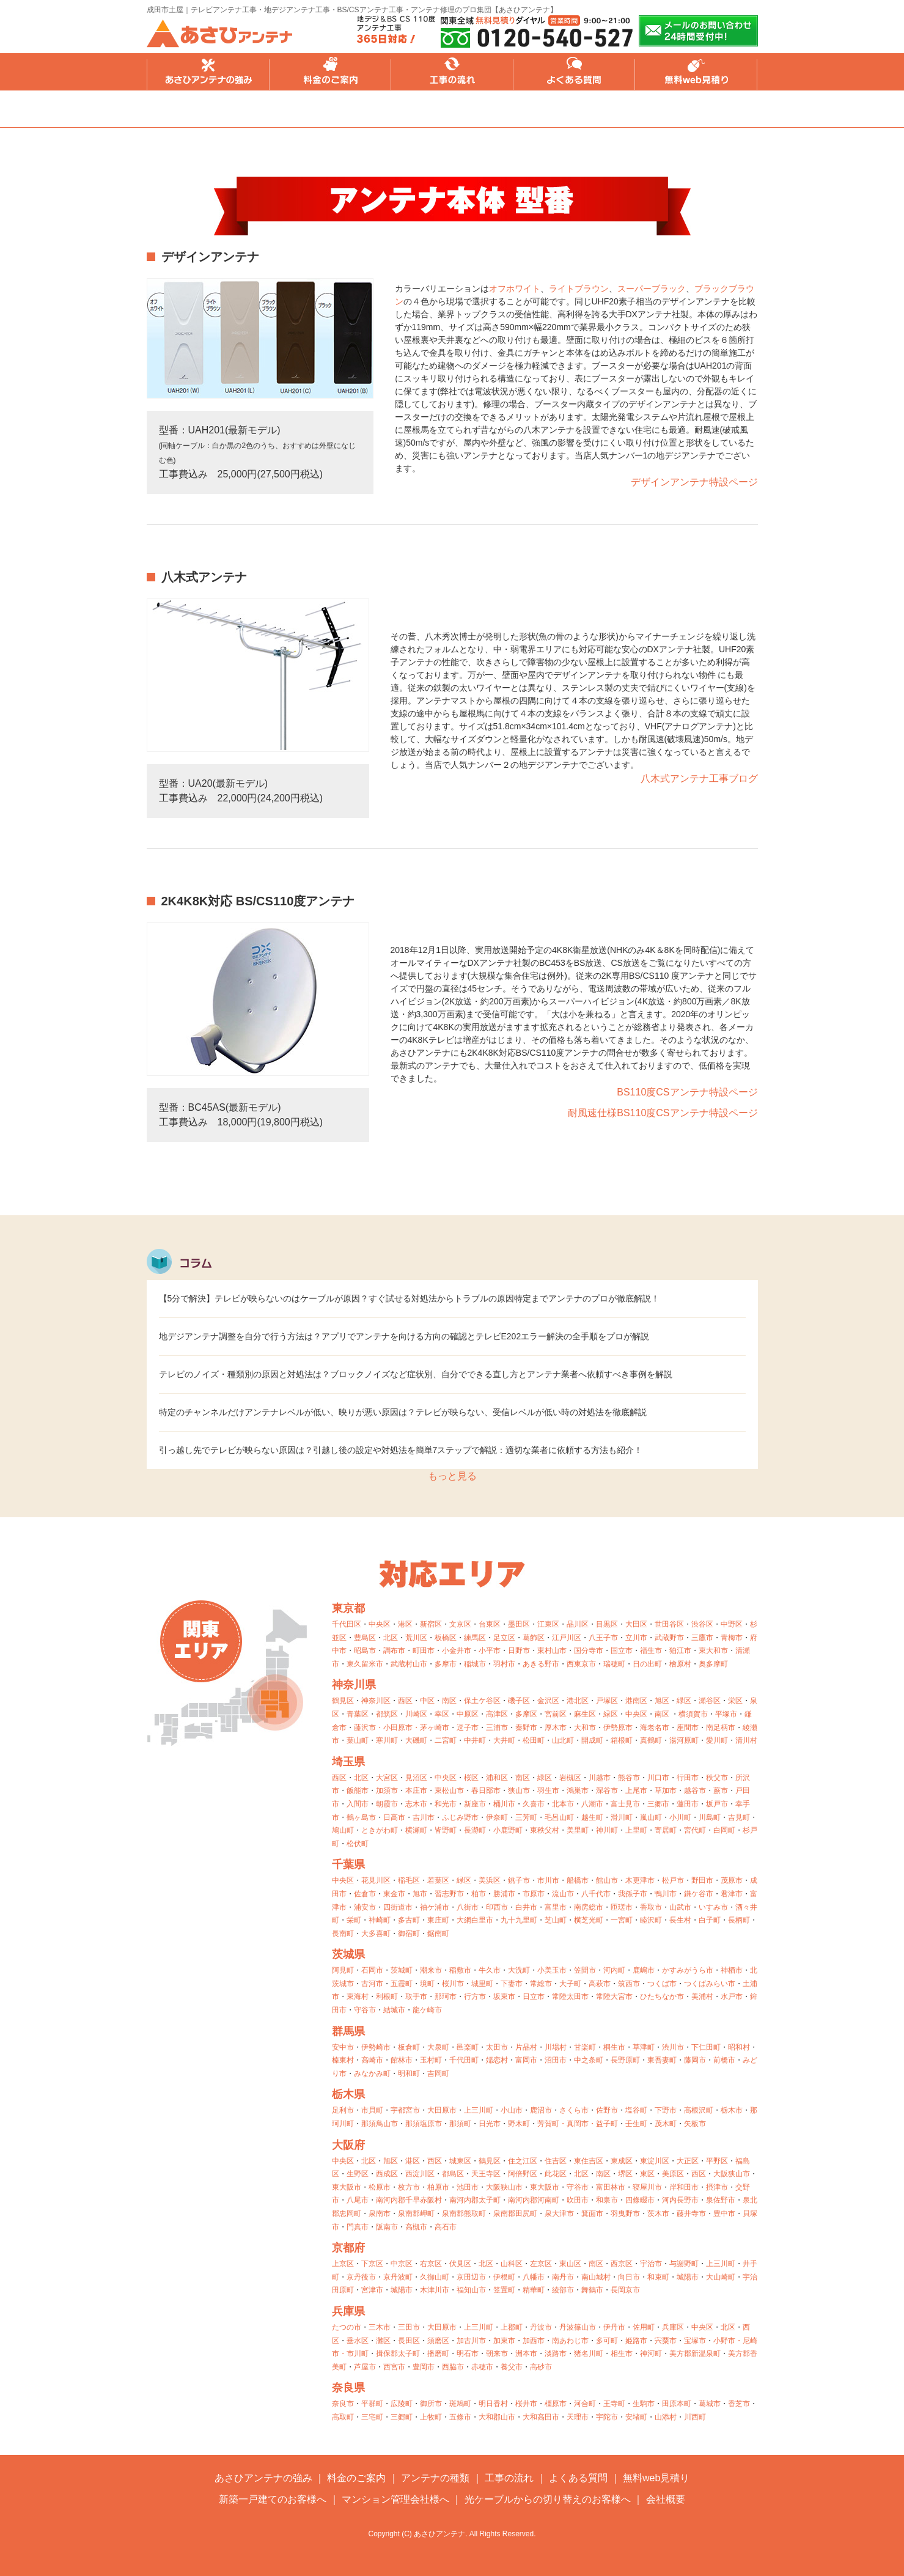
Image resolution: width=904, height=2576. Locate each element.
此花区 (556, 2173)
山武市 (680, 1907)
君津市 (732, 1894)
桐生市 (614, 2047)
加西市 (534, 2340)
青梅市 (732, 1637)
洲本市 (526, 2353)
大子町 (570, 1983)
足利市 (343, 2110)
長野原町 (625, 2060)
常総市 (541, 1983)
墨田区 (519, 1624)
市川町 (358, 2353)
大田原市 (442, 2110)
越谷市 (695, 1790)
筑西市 (629, 1983)
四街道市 (398, 1907)
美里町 (578, 1830)
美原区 (673, 2173)
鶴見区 (343, 1700)
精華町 (534, 2290)
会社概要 (665, 2499)
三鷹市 (702, 1637)
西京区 (622, 2263)
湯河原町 (684, 1740)
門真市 (358, 2227)
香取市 (651, 1907)
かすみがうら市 (687, 1970)
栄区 (735, 1700)
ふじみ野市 (460, 1817)
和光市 (446, 1804)
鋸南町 (438, 1933)
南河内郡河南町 (533, 2200)
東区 (647, 2173)
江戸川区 (566, 1637)
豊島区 (365, 1637)
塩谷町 (636, 2110)
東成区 (622, 2161)
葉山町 (358, 1740)
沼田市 (556, 2060)
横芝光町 (588, 1920)
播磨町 (438, 2353)
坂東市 (504, 1996)
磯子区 (519, 1700)
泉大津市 (559, 2213)
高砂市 (541, 2367)
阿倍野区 (522, 2173)
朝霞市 (387, 1804)
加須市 (387, 1790)
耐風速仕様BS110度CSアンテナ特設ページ (662, 1113)
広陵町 (402, 2403)
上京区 (343, 2263)
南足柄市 (720, 1727)
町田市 (424, 1650)
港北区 (578, 1700)
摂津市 (717, 2187)
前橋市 (724, 2060)
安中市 (343, 2047)
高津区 (497, 1714)
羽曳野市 (625, 2213)
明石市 (468, 2353)
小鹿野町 (508, 1830)
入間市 (358, 1804)
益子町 (607, 2123)
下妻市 (512, 1983)
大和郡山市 (497, 2417)
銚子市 (519, 1880)
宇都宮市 (405, 2110)
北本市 (563, 1804)
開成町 (592, 1740)
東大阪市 (346, 2187)
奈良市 (343, 2403)
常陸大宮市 (614, 1996)
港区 (405, 1624)
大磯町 (416, 1740)
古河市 (372, 1983)
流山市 (563, 1894)
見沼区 (416, 1777)
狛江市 (680, 1650)
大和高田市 (541, 2417)
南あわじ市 (570, 2340)
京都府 (348, 2248)
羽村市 (504, 1664)
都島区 (453, 2173)
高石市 (446, 2227)
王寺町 (614, 2403)
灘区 (383, 2340)
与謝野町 (684, 2263)
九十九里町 (519, 1920)
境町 (427, 1983)
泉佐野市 (720, 2200)
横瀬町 (416, 1830)
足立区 (504, 1637)
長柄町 (739, 1920)
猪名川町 (588, 2353)
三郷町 (402, 2417)
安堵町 (636, 2417)
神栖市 (732, 1970)
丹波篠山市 (577, 2327)
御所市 (431, 2403)
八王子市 (603, 1637)
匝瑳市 (622, 1907)
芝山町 (556, 1920)
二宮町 (446, 1740)
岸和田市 (684, 2187)
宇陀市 (607, 2417)
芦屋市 (365, 2367)
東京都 (348, 1608)
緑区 (684, 1700)
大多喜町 (376, 1933)
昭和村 (739, 2047)
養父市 (512, 2367)
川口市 (658, 1777)
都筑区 (387, 1714)
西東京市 (581, 1664)
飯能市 (358, 1790)
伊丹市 (614, 2327)
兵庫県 (348, 2311)
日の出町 (647, 1664)
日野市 (519, 1650)
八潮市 (592, 1804)
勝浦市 (504, 1894)
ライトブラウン (579, 288)
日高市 (394, 1817)
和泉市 (607, 2200)
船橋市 (578, 1880)
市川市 (548, 1880)
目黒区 (607, 1624)
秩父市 (717, 1777)
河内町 (614, 1970)
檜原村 (680, 1664)
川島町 (710, 1817)
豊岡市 (424, 2367)
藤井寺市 (691, 2213)
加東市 (504, 2340)
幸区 (442, 1714)
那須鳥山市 (379, 2123)
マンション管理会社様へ (395, 2499)
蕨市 (720, 1790)
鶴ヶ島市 (361, 1817)
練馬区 (475, 1637)
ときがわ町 (379, 1830)
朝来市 (497, 2353)
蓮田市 (688, 1804)
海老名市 (654, 1727)
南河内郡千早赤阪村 (409, 2200)
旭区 (662, 1700)
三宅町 (372, 2417)
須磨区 (438, 2340)
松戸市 (673, 1880)
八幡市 (534, 2277)
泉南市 (380, 2213)
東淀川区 (654, 2161)
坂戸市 (717, 1804)
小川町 (680, 1817)
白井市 (526, 1907)
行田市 (688, 1777)
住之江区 (522, 2161)
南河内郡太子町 (475, 2200)
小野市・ (728, 2340)
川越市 (600, 1777)
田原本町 (676, 2403)
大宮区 (387, 1777)
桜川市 (453, 1983)
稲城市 (475, 1664)
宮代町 (695, 1830)
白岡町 (724, 1830)
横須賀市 (693, 1714)
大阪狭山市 (731, 2173)
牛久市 (490, 1970)
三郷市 (658, 1804)
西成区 (387, 2173)
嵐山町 (651, 1817)
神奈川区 (376, 1700)
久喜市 (534, 1804)
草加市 (666, 1790)
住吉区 (556, 2161)
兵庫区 (673, 2327)
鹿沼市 (541, 2110)
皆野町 (446, 1830)
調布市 (394, 1650)
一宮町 (622, 1920)
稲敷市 (460, 1970)
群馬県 (348, 2031)
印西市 (497, 1907)
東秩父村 (544, 1830)
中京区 (402, 2263)
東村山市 (552, 1650)
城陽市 (688, 2277)
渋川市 (673, 2047)
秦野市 (526, 1727)
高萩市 (600, 1983)
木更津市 (640, 1880)
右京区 (431, 2263)
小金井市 (456, 1650)
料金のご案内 (330, 71)
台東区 (490, 1624)
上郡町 (512, 2327)
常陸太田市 (570, 1996)
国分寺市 (588, 1650)
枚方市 (409, 2187)
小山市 (512, 2110)
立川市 (636, 1637)
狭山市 (519, 1790)
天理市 (578, 2417)
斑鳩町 (460, 2403)
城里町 (482, 1983)
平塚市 (726, 1714)
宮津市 (372, 2290)
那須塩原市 (423, 2123)
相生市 (622, 2353)
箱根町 (622, 1740)
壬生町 (636, 2123)
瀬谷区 (710, 1700)
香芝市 (739, 2403)
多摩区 (526, 1714)
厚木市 (556, 1727)
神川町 (607, 1830)
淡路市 (556, 2353)
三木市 (380, 2327)
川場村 (556, 2047)
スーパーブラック (651, 288)
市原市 (534, 1894)
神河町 (651, 2353)
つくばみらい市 (709, 1983)
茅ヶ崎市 (434, 1727)
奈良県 (348, 2388)
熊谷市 (629, 1777)
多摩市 (446, 1664)
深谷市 (607, 1790)
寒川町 (387, 1740)
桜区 (471, 1777)
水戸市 (732, 1996)
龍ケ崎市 (427, 2010)
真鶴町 (651, 1740)
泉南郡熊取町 (464, 2213)
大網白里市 (475, 1920)
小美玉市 (552, 1970)
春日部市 (486, 1790)
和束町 (658, 2277)
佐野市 (607, 2110)
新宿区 (431, 1624)
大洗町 (519, 1970)
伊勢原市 (618, 1727)
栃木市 (732, 2110)
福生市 (651, 1650)
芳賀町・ (552, 2123)
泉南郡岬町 (416, 2213)
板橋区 (446, 1637)
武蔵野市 (669, 1637)
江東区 (548, 1624)
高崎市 (372, 2060)
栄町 (354, 1920)
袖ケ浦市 (434, 1907)
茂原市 (732, 1880)
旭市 (420, 1894)
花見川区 (376, 1880)
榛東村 (343, 2060)
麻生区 (585, 1714)
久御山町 (434, 2277)
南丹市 (563, 2277)
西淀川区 (420, 2173)
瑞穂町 (614, 1664)
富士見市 (625, 1804)
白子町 (710, 1920)
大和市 (585, 1727)
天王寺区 (486, 2173)
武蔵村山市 (409, 1664)
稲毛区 (409, 1880)
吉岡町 (438, 2073)
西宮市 (394, 2367)
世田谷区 (669, 1624)
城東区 (460, 2161)
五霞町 (402, 1983)
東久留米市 (365, 1664)
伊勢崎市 (376, 2047)
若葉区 (438, 1880)
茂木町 (666, 2123)
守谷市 (365, 2010)
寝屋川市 (647, 2187)
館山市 (607, 1880)
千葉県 (348, 1864)
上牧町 (431, 2417)
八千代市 (596, 1894)
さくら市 (574, 2110)
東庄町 (438, 1920)
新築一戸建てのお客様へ (272, 2499)
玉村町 (431, 2060)
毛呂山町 (559, 1817)
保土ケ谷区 (482, 1700)
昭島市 (365, 1650)
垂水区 (358, 2340)
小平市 (490, 1650)
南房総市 (588, 1907)
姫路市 (636, 2340)
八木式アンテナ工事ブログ (699, 778)
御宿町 (409, 1933)
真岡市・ (581, 2123)
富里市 (556, 1907)
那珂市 (446, 1996)
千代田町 (464, 2060)
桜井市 (526, 2403)
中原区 (468, 1714)
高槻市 (416, 2227)
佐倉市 (365, 1894)
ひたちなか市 (662, 1996)
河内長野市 (680, 2200)
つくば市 (662, 1983)
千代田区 (346, 1624)
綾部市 (563, 2290)
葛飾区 (534, 1637)
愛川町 (717, 1740)
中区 (427, 1700)
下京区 (372, 2263)
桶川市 (504, 1804)
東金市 (394, 1894)
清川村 (746, 1740)
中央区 (380, 1624)
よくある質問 (574, 71)
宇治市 (651, 2263)
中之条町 (588, 2060)
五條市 (460, 2417)
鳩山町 (343, 1830)
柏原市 (438, 2187)
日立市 (534, 1996)
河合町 (585, 2403)
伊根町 (504, 2277)
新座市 (475, 1804)
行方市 (475, 1996)
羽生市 (548, 1790)
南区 (449, 1700)
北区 (390, 1637)
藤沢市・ (368, 1727)
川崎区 (416, 1714)
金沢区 (548, 1700)
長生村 (680, 1920)
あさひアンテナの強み (208, 71)
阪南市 (387, 2227)
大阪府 (348, 2145)
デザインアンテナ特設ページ (694, 482)
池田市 (468, 2187)
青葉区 (358, 1714)
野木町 (519, 2123)
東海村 (358, 1996)
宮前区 (556, 1714)
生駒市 (644, 2403)
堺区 (625, 2173)
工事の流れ (452, 71)
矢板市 (695, 2123)
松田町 (534, 1740)
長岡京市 (625, 2290)
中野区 (732, 1624)
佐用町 (644, 2327)
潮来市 (431, 1970)
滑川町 (622, 1817)
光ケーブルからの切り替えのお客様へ (548, 2499)
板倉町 (409, 2047)
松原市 (380, 2187)
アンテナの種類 (435, 2478)
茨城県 (348, 1954)
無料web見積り (697, 71)
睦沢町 (651, 1920)
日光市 (490, 2123)
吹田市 (578, 2200)
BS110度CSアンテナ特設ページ (687, 1092)
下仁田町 (706, 2047)
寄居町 (666, 1830)
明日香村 (493, 2403)
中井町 (475, 1740)
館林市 (402, 2060)
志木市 (416, 1804)
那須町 (460, 2123)
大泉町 (438, 2047)
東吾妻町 (662, 2060)
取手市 (416, 1996)
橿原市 (556, 2403)
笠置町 (504, 2290)
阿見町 (343, 1970)
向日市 (629, 2277)
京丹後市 (361, 2277)
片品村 (526, 2047)
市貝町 (372, 2110)
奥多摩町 (713, 1664)
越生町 (592, 1817)
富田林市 (610, 2187)
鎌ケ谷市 (698, 1894)
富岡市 (526, 2060)
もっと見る (452, 1476)
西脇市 (453, 2367)
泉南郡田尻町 (515, 2213)
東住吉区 (588, 2161)
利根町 (387, 1996)
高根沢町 (698, 2110)
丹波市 (541, 2327)
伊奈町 (497, 1817)
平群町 (372, 2403)
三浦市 (497, 1727)
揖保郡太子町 (398, 2353)
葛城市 (710, 2403)
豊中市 (724, 2213)
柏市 (478, 1894)
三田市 (409, 2327)
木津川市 (434, 2290)
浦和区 (497, 1777)
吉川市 (424, 1817)
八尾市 (358, 2200)
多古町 (409, 1920)
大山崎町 (720, 2277)
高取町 (343, 2417)
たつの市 (346, 2327)
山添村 (666, 2417)
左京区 (541, 2263)
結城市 (394, 2010)
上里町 (636, 1830)
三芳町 (526, 1817)
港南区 (636, 1700)
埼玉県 (348, 1762)
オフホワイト (514, 288)
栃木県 (348, 2094)
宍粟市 (666, 2340)
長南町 (343, 1933)
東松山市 (449, 1790)
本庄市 (416, 1790)
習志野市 (449, 1894)
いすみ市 (713, 1907)
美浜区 (490, 1880)
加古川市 (471, 2340)
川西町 (695, 2417)
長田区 (409, 2340)
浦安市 (365, 1907)
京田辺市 (471, 2277)
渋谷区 (702, 1624)
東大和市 (713, 1650)
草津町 (644, 2047)
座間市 (688, 1727)
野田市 (702, 1880)
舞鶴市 (592, 2290)
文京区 (460, 1624)
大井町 (504, 1740)
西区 (405, 1700)
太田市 (497, 2047)
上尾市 (636, 1790)
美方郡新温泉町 (695, 2353)
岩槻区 (570, 1777)
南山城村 (596, 2277)
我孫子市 (632, 1894)
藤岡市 (695, 2060)
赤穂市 (482, 2367)
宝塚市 (695, 2340)
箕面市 (592, 2213)
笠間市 (585, 1970)
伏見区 (460, 2263)
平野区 (717, 2161)
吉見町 (739, 1817)
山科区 (512, 2263)
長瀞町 (475, 1830)
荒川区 (416, 1637)
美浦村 (702, 1996)
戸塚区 (607, 1700)
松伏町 (358, 1843)
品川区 (578, 1624)
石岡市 (372, 1970)
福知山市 (471, 2290)
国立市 (622, 1650)
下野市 (666, 2110)
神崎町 (380, 1920)
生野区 (358, 2173)
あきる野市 (541, 1664)
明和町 (409, 2073)
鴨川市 (666, 1894)
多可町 (607, 2340)
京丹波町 (398, 2277)
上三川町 (478, 2110)
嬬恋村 (497, 2060)
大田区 (636, 1624)
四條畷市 (640, 2200)
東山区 (570, 2263)
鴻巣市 (578, 1790)
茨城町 (402, 1970)
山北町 (563, 1740)
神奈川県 (354, 1685)
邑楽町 (468, 2047)
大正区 (688, 2161)
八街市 (468, 1907)
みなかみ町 (372, 2073)
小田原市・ (401, 1727)
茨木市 (658, 2213)
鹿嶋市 (644, 1970)
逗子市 (468, 1727)
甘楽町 (585, 2047)
